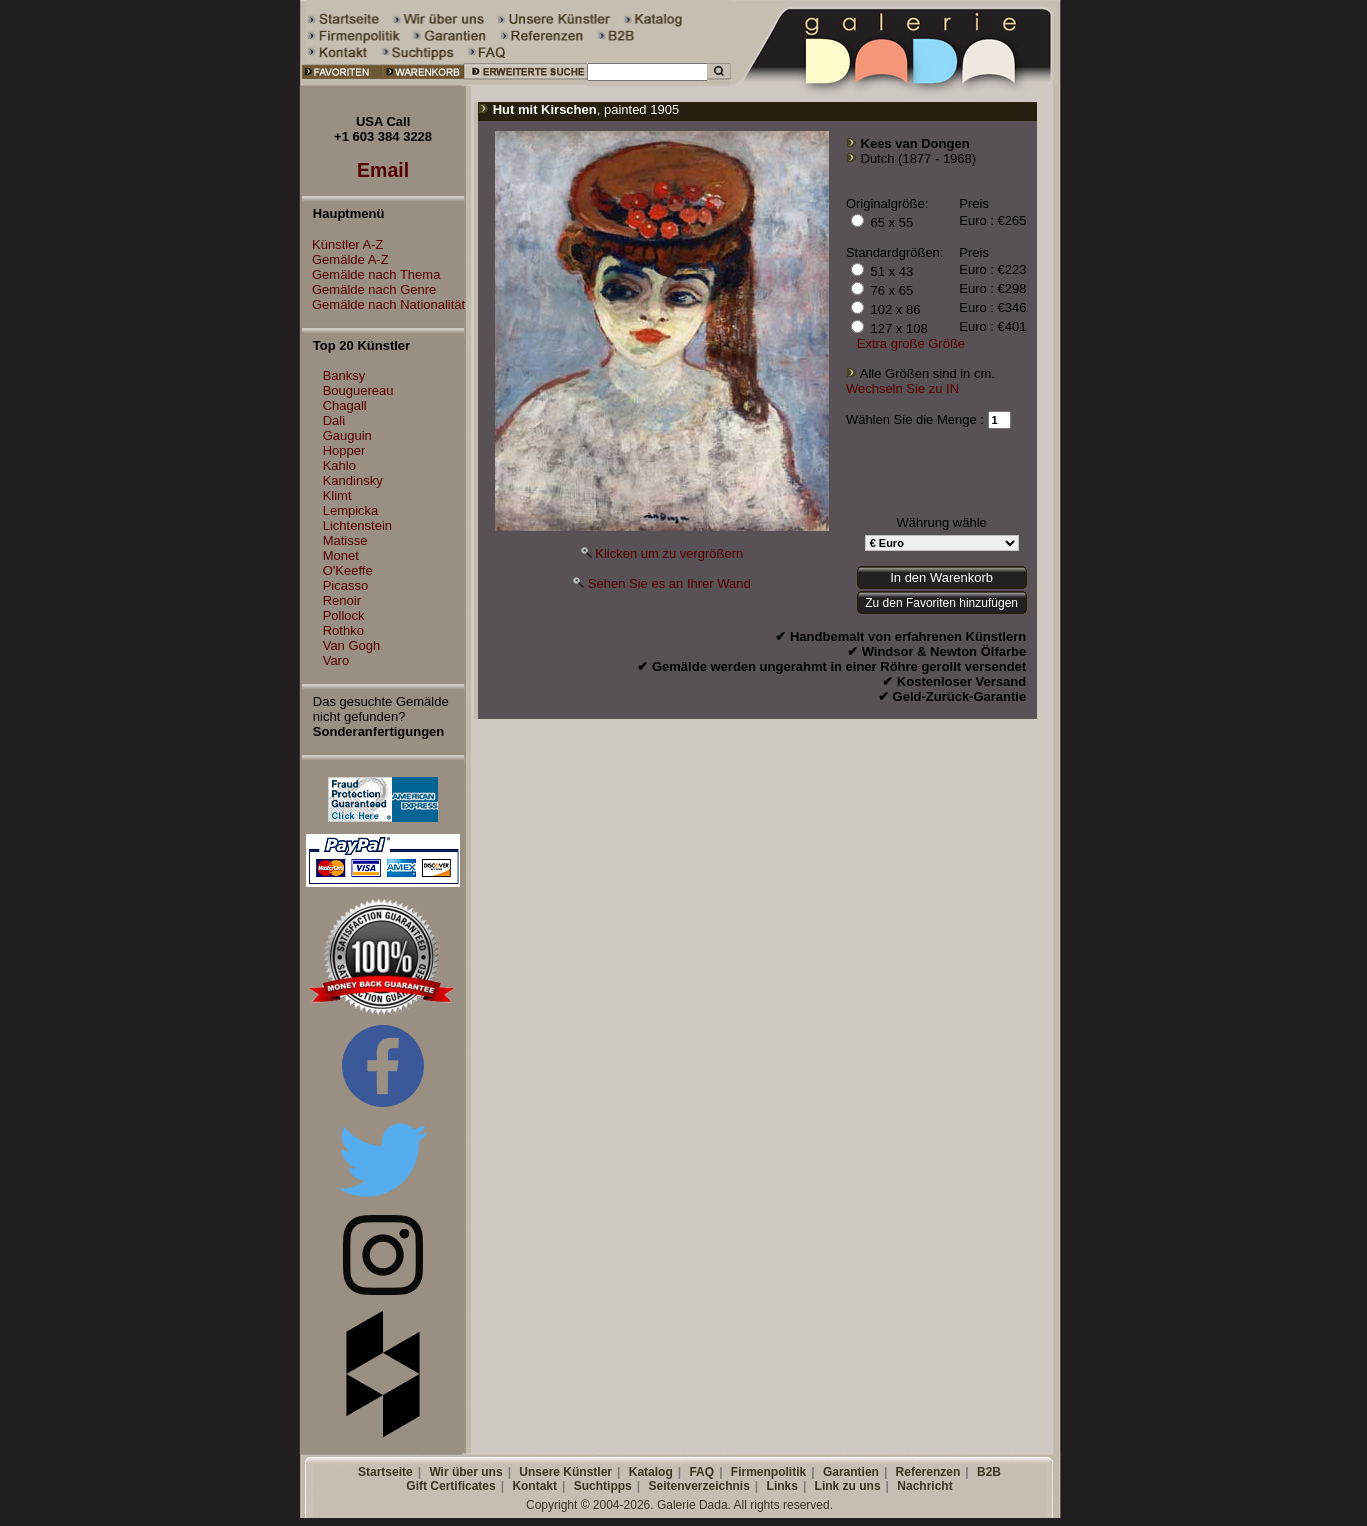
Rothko (343, 630)
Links (782, 1486)
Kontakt (534, 1486)
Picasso (346, 585)
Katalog (651, 1472)
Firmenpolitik (768, 1472)
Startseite (385, 1472)
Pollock (344, 615)
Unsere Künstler (565, 1472)
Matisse (345, 540)
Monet (341, 555)
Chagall (345, 405)
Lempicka (351, 510)
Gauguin (347, 435)
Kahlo (339, 465)
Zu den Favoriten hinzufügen (941, 603)
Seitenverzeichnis (698, 1486)
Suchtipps (603, 1486)
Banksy (344, 375)
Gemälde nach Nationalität (383, 304)
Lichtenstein (357, 525)
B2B (989, 1472)
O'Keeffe (348, 570)
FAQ (701, 1472)
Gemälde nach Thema (371, 274)
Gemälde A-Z (345, 259)
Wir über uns (465, 1472)
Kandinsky (353, 480)
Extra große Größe (911, 343)
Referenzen (928, 1472)
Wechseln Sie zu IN (902, 388)
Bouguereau (358, 390)
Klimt (337, 495)
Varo (336, 660)
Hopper (344, 450)
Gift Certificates (450, 1486)
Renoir (342, 600)
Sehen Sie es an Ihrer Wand (669, 583)
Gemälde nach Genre (369, 289)
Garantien (851, 1472)
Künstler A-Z (343, 244)
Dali (334, 420)
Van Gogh (352, 645)
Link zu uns (848, 1486)
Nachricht (924, 1486)
